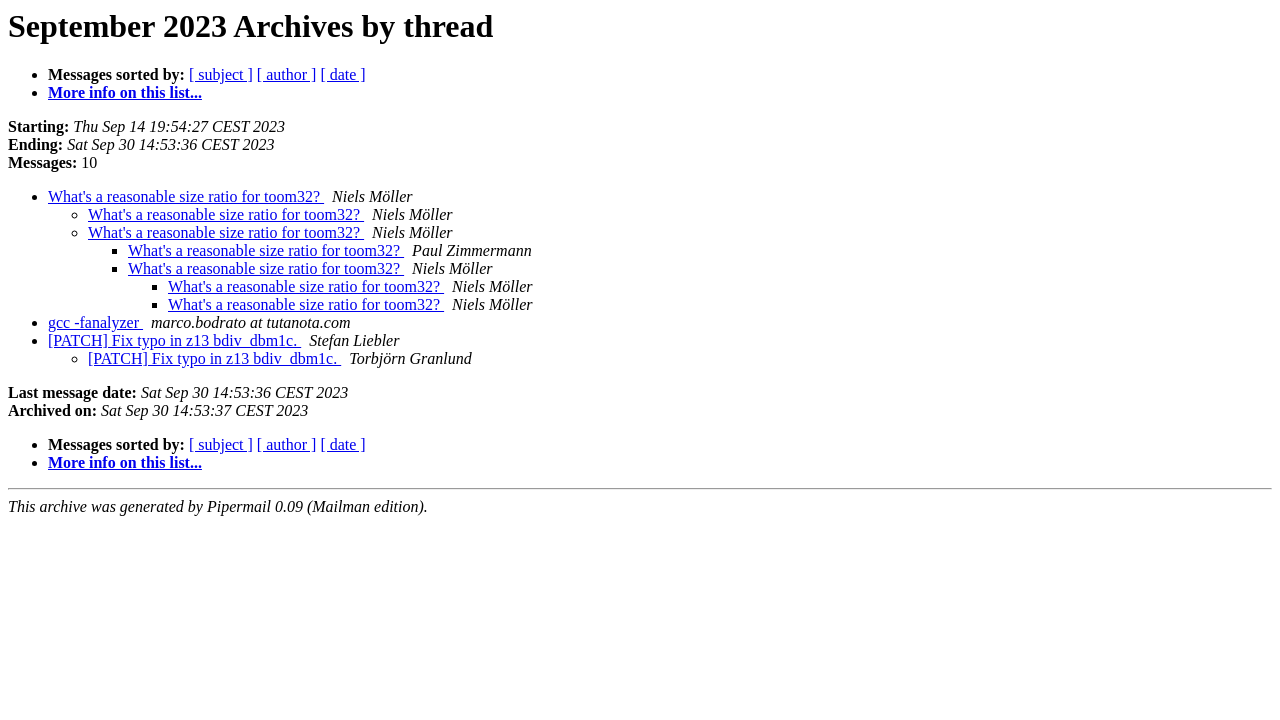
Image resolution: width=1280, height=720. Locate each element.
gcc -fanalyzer (95, 322)
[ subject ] (221, 74)
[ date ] (342, 74)
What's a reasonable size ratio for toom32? (186, 196)
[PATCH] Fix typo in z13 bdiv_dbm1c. (174, 340)
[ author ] (287, 74)
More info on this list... (125, 92)
